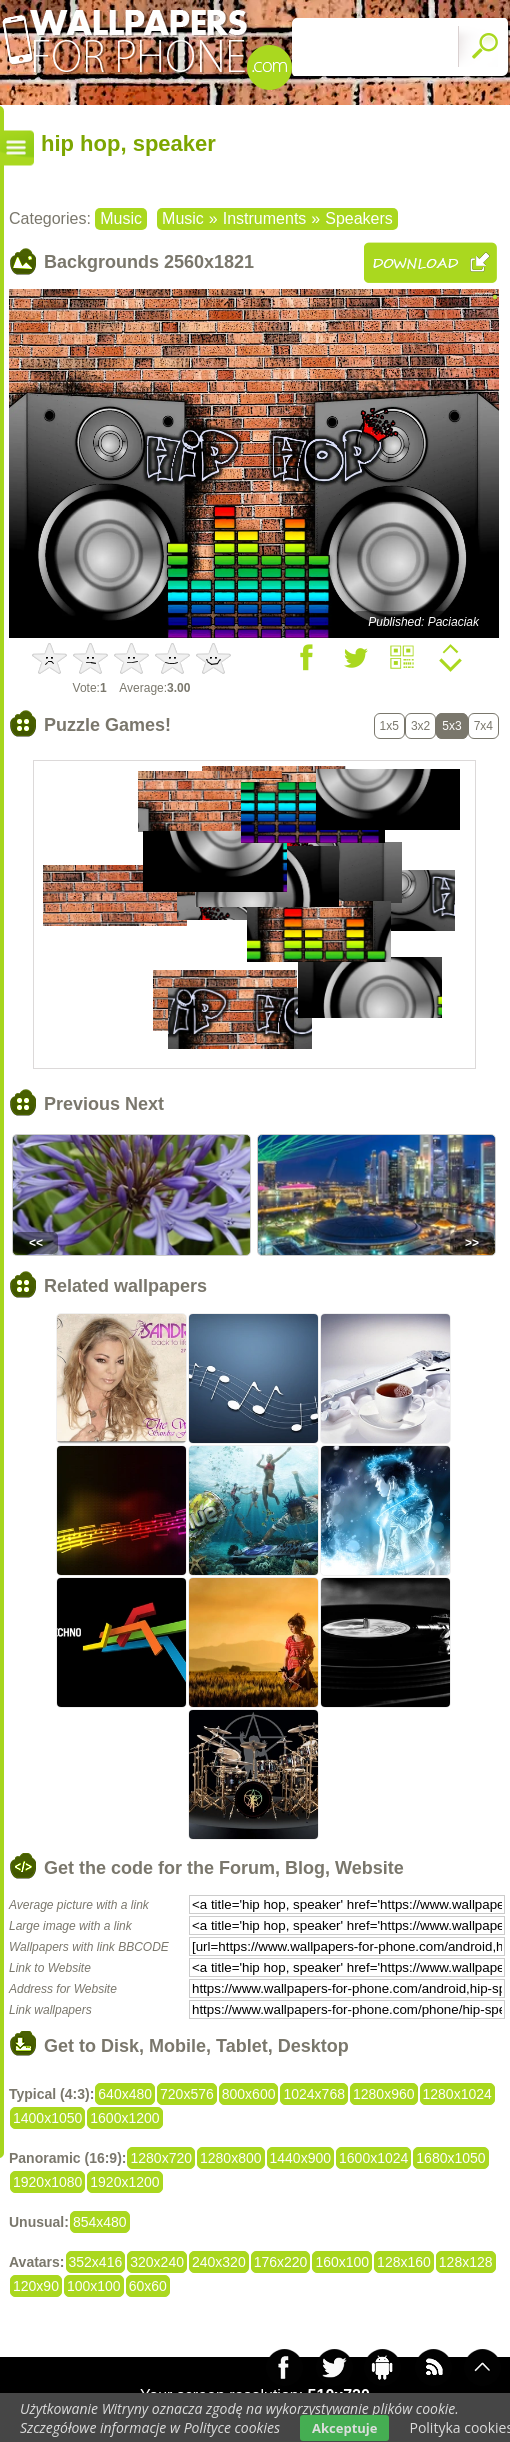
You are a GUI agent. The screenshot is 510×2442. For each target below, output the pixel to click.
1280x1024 (457, 2094)
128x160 (404, 2262)
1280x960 (384, 2094)
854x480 (100, 2222)
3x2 (420, 726)
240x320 (219, 2262)
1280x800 (231, 2158)
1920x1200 (124, 2182)
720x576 (187, 2094)
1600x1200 (124, 2118)
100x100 (94, 2286)
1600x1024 (373, 2158)
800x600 (249, 2094)
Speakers (359, 218)
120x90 (36, 2286)
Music (121, 218)
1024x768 (314, 2094)
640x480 (125, 2094)
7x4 (483, 726)
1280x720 (161, 2158)
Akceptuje (344, 2428)
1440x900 (301, 2158)
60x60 (148, 2286)
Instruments (265, 218)
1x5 (389, 726)
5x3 (451, 726)
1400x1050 (47, 2118)
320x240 (157, 2262)
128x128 (466, 2262)
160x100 (342, 2262)
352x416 (96, 2262)
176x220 (281, 2262)
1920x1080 (47, 2182)
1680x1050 (450, 2158)
